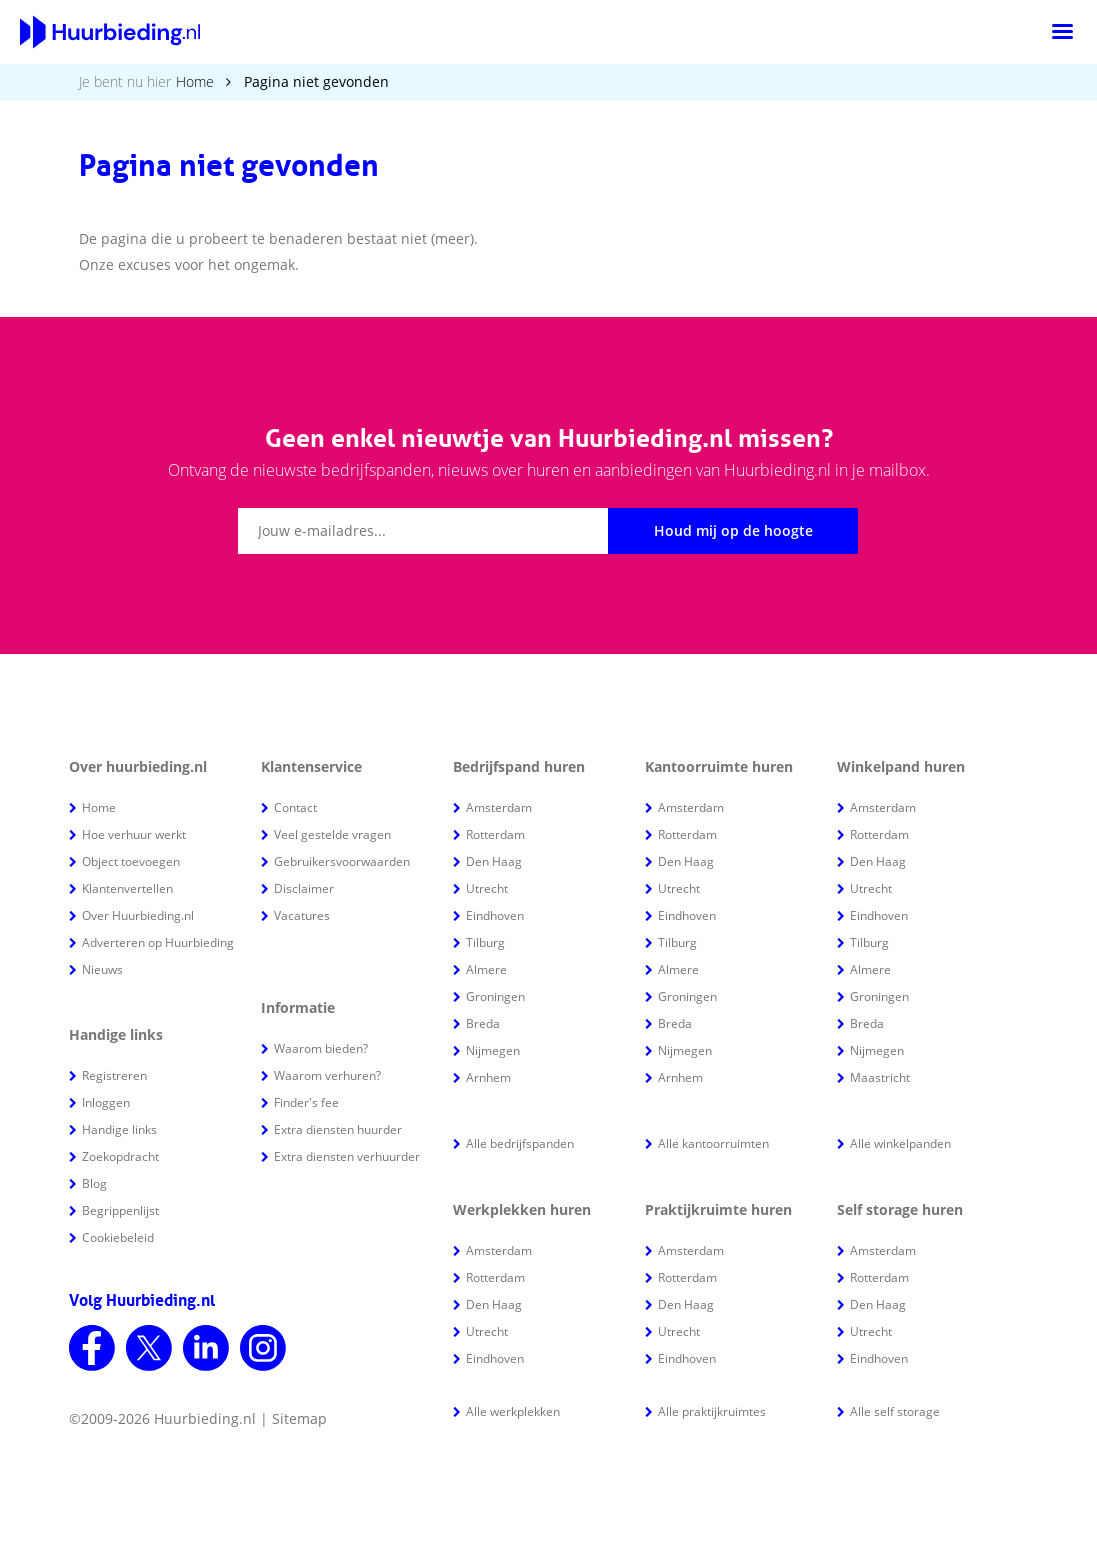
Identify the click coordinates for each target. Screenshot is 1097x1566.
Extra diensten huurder (338, 1129)
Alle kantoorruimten (713, 1143)
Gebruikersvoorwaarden (342, 861)
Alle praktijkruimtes (712, 1411)
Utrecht (487, 888)
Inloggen (106, 1102)
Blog (94, 1183)
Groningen (495, 996)
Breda (483, 1023)
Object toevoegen (131, 861)
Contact (295, 807)
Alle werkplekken (513, 1411)
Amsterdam (499, 807)
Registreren (114, 1075)
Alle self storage (895, 1411)
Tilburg (485, 942)
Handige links (119, 1129)
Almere (486, 969)
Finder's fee (306, 1102)
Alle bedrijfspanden (520, 1143)
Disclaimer (304, 888)
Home (195, 81)
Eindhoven (495, 915)
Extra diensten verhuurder (347, 1156)
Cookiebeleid (118, 1237)
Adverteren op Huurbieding (158, 942)
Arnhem (488, 1077)
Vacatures (302, 915)
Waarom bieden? (321, 1048)
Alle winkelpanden (900, 1143)
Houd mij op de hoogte (733, 530)
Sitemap (299, 1418)
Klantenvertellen (127, 888)
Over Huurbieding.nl (138, 915)
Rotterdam (495, 834)
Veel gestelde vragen (332, 834)
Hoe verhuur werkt (134, 834)
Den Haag (494, 861)
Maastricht (880, 1077)
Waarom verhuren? (327, 1075)
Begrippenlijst (120, 1210)
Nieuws (102, 969)
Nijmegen (493, 1050)
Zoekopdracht (120, 1156)
